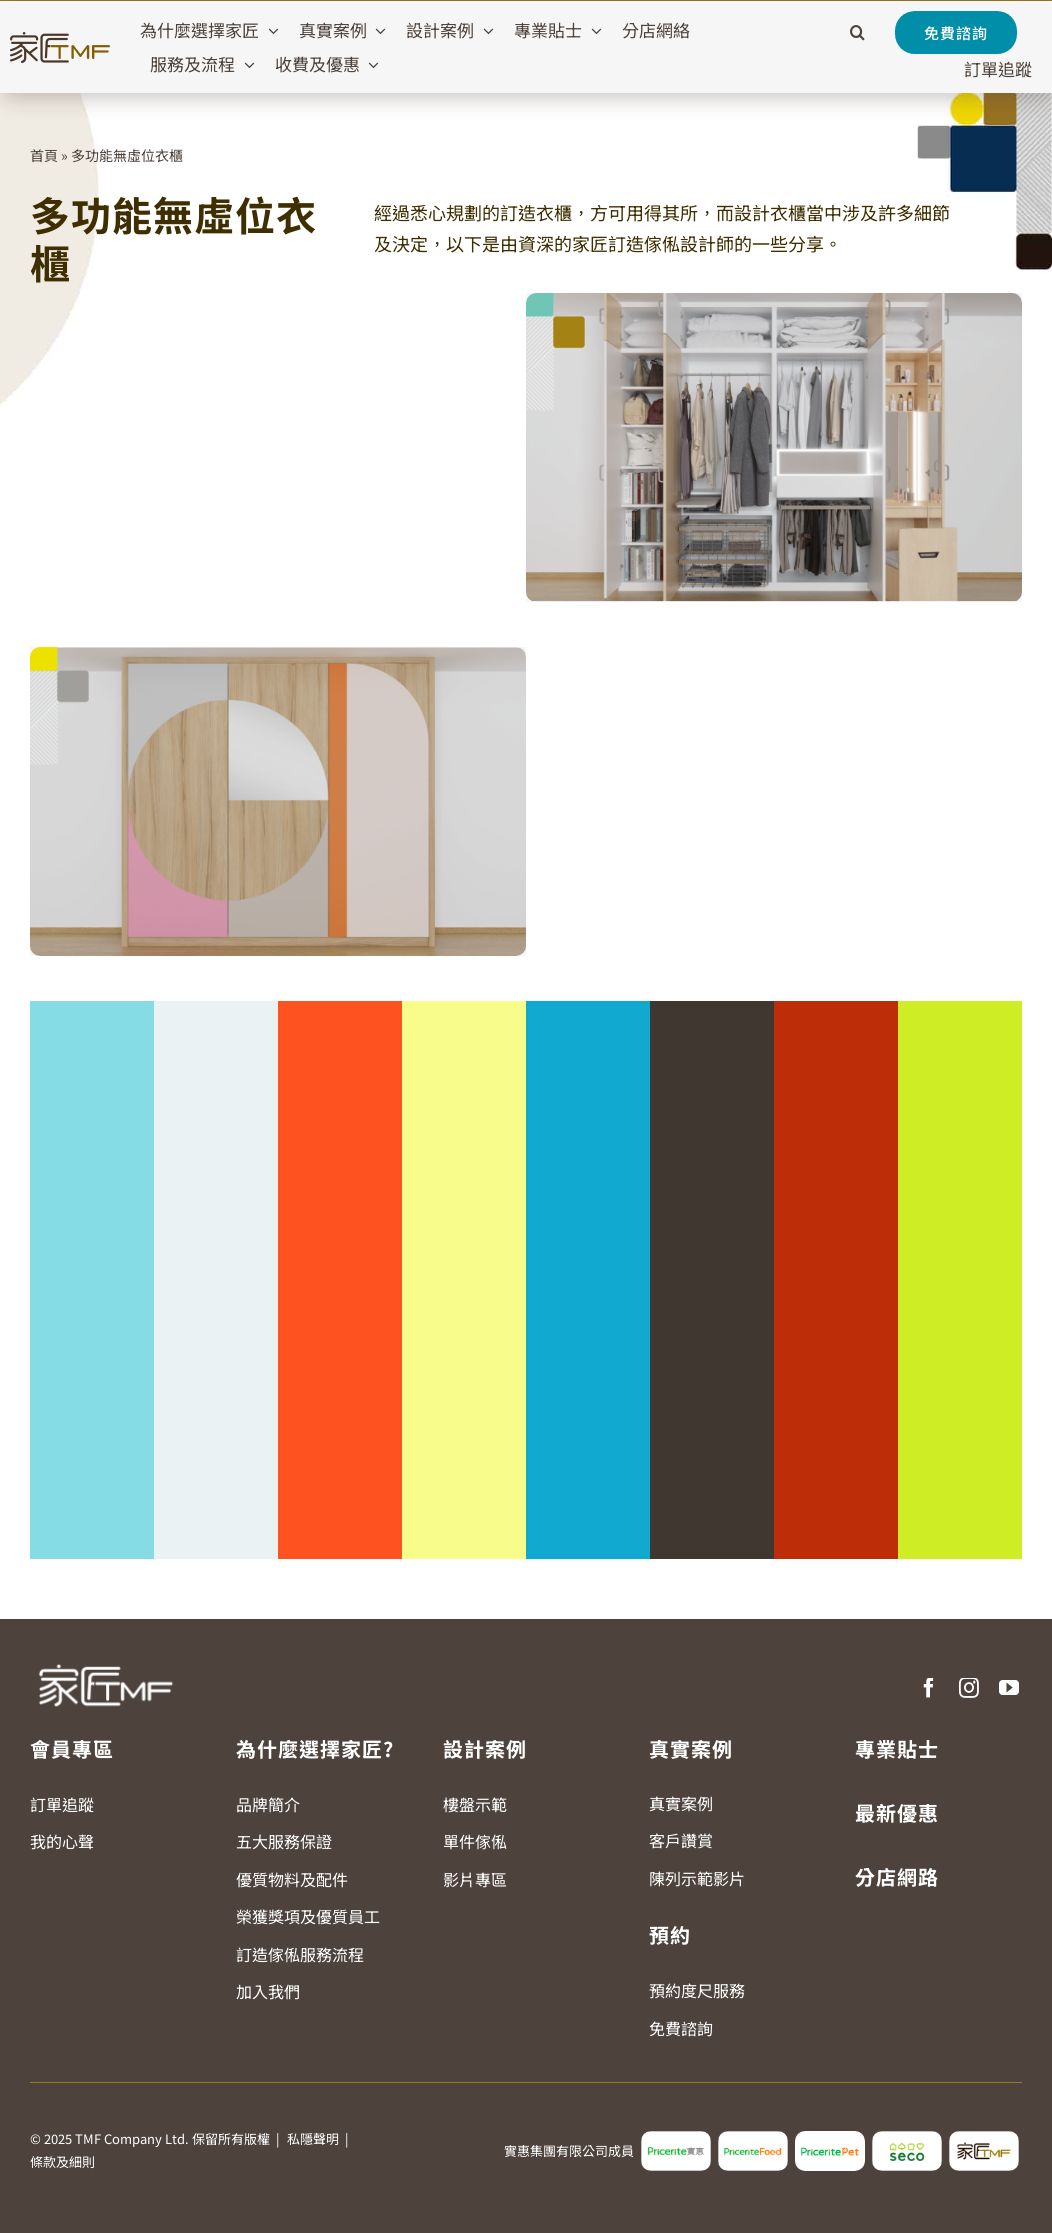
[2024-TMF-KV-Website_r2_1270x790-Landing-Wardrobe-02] (278, 655)
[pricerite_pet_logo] (830, 2139)
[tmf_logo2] (984, 2139)
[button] (857, 32)
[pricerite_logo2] (676, 2139)
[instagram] (969, 1688)
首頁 (44, 155)
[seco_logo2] (907, 2139)
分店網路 (897, 1876)
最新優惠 (897, 1812)
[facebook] (929, 1688)
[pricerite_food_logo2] (753, 2139)
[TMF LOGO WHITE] (105, 1657)
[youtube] (1009, 1688)
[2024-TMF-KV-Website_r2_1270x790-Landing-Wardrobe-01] (774, 301)
